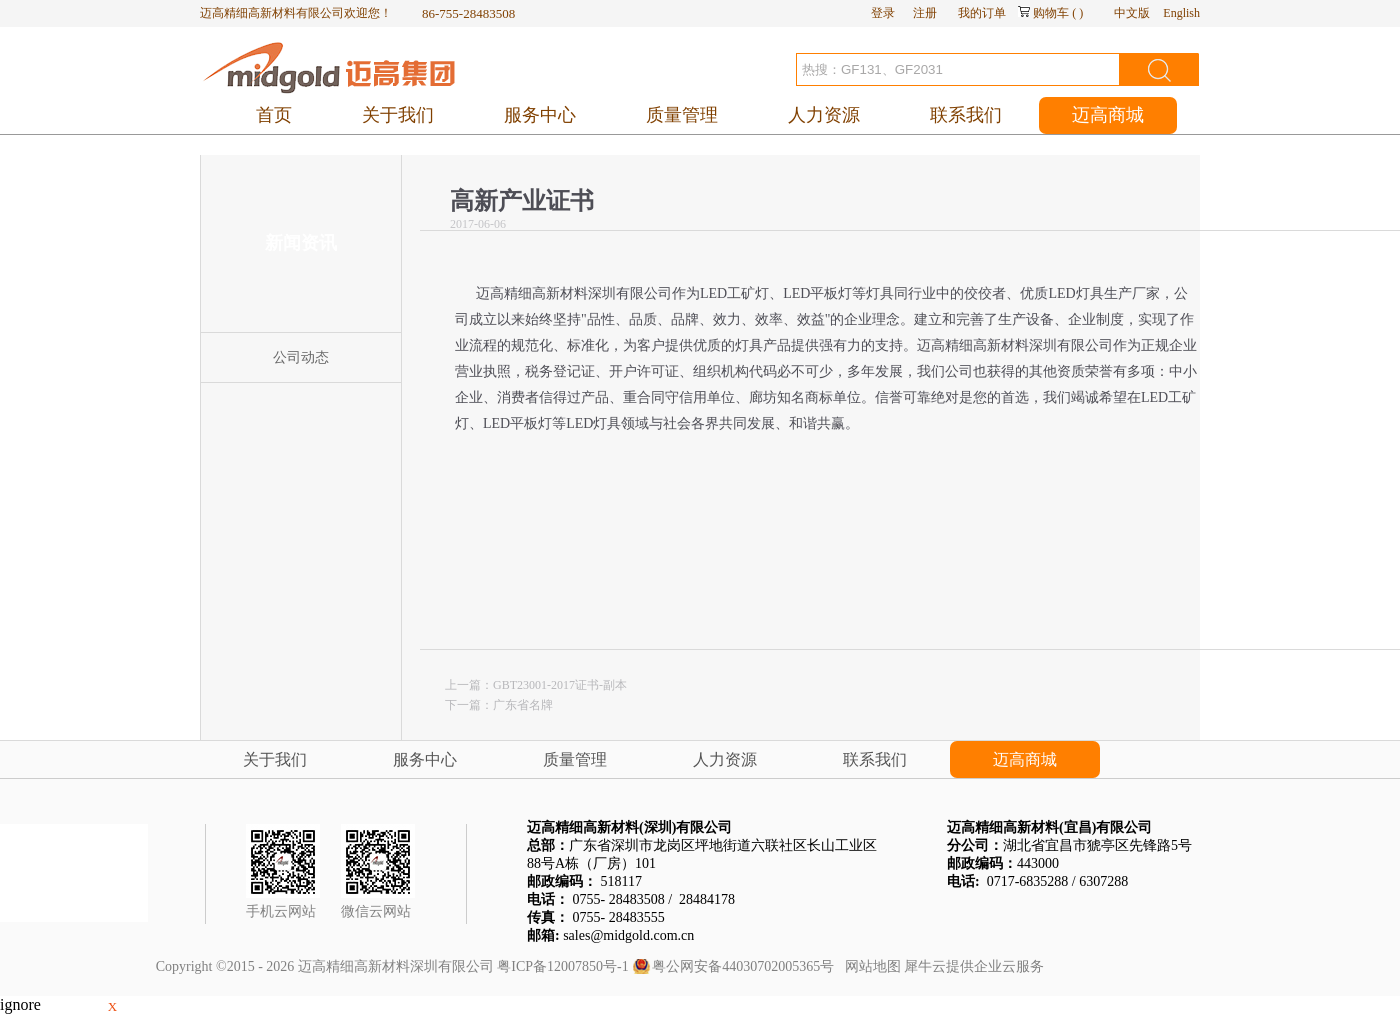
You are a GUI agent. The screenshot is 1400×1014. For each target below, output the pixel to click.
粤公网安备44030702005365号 (743, 966)
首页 (274, 115)
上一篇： (536, 685)
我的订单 (982, 13)
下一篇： (499, 705)
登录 (883, 13)
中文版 (1132, 13)
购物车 (1051, 13)
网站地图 (869, 966)
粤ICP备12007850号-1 (562, 966)
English (1181, 13)
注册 (925, 13)
